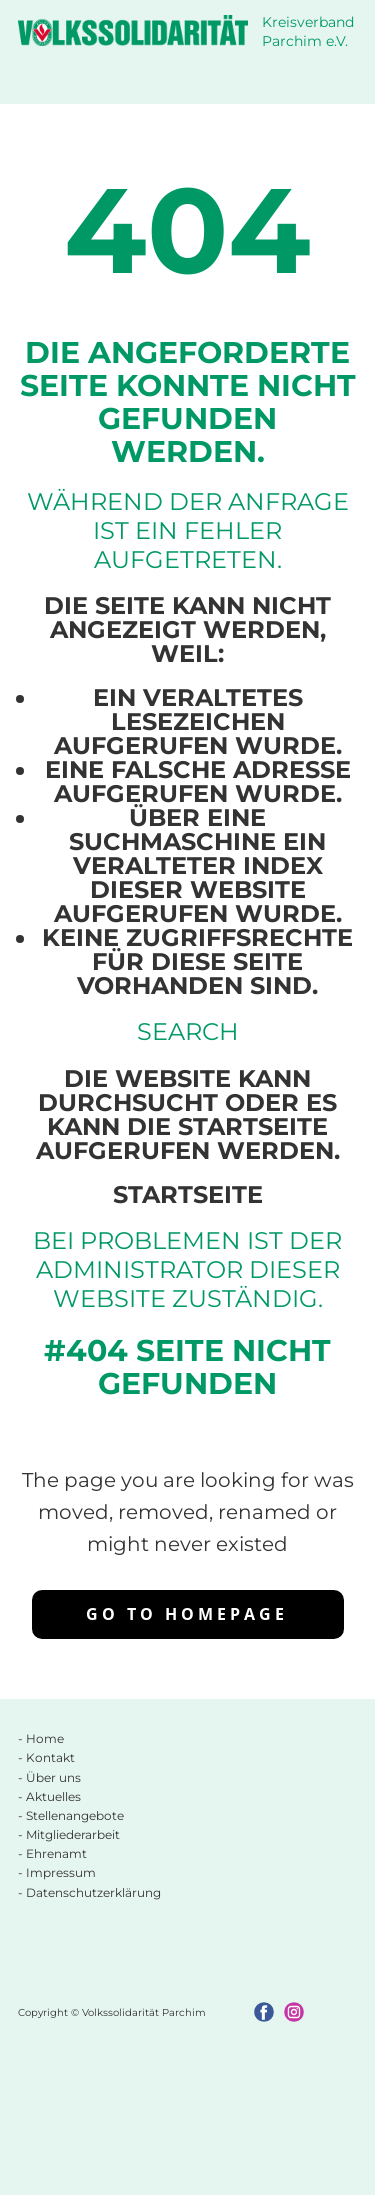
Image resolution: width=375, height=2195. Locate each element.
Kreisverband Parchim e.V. (310, 32)
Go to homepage (187, 1614)
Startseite (188, 1194)
